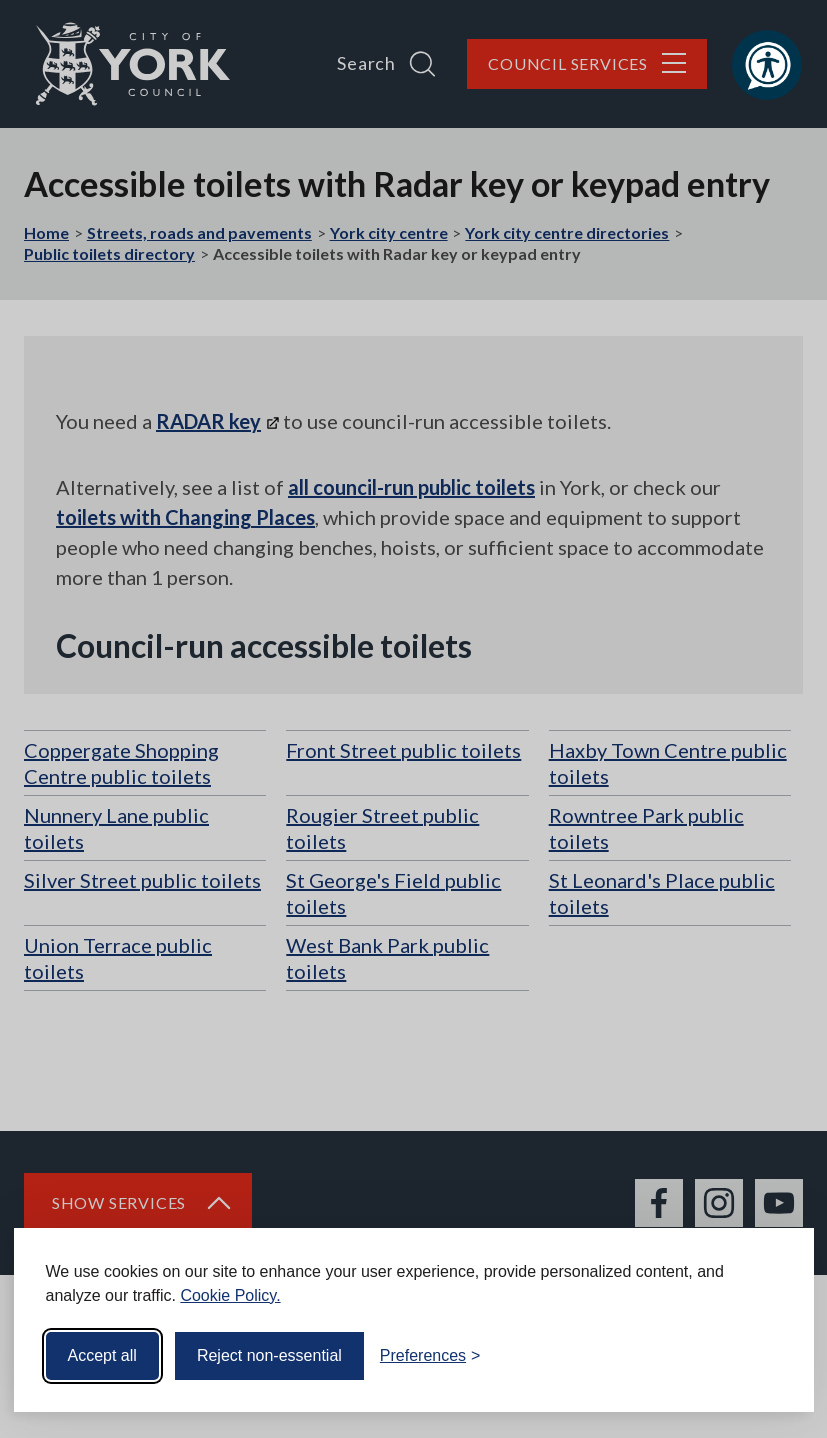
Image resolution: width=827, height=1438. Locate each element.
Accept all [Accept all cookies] (102, 1355)
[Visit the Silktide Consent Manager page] (770, 1356)
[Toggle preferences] (430, 1356)
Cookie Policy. (230, 1295)
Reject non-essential (269, 1355)
